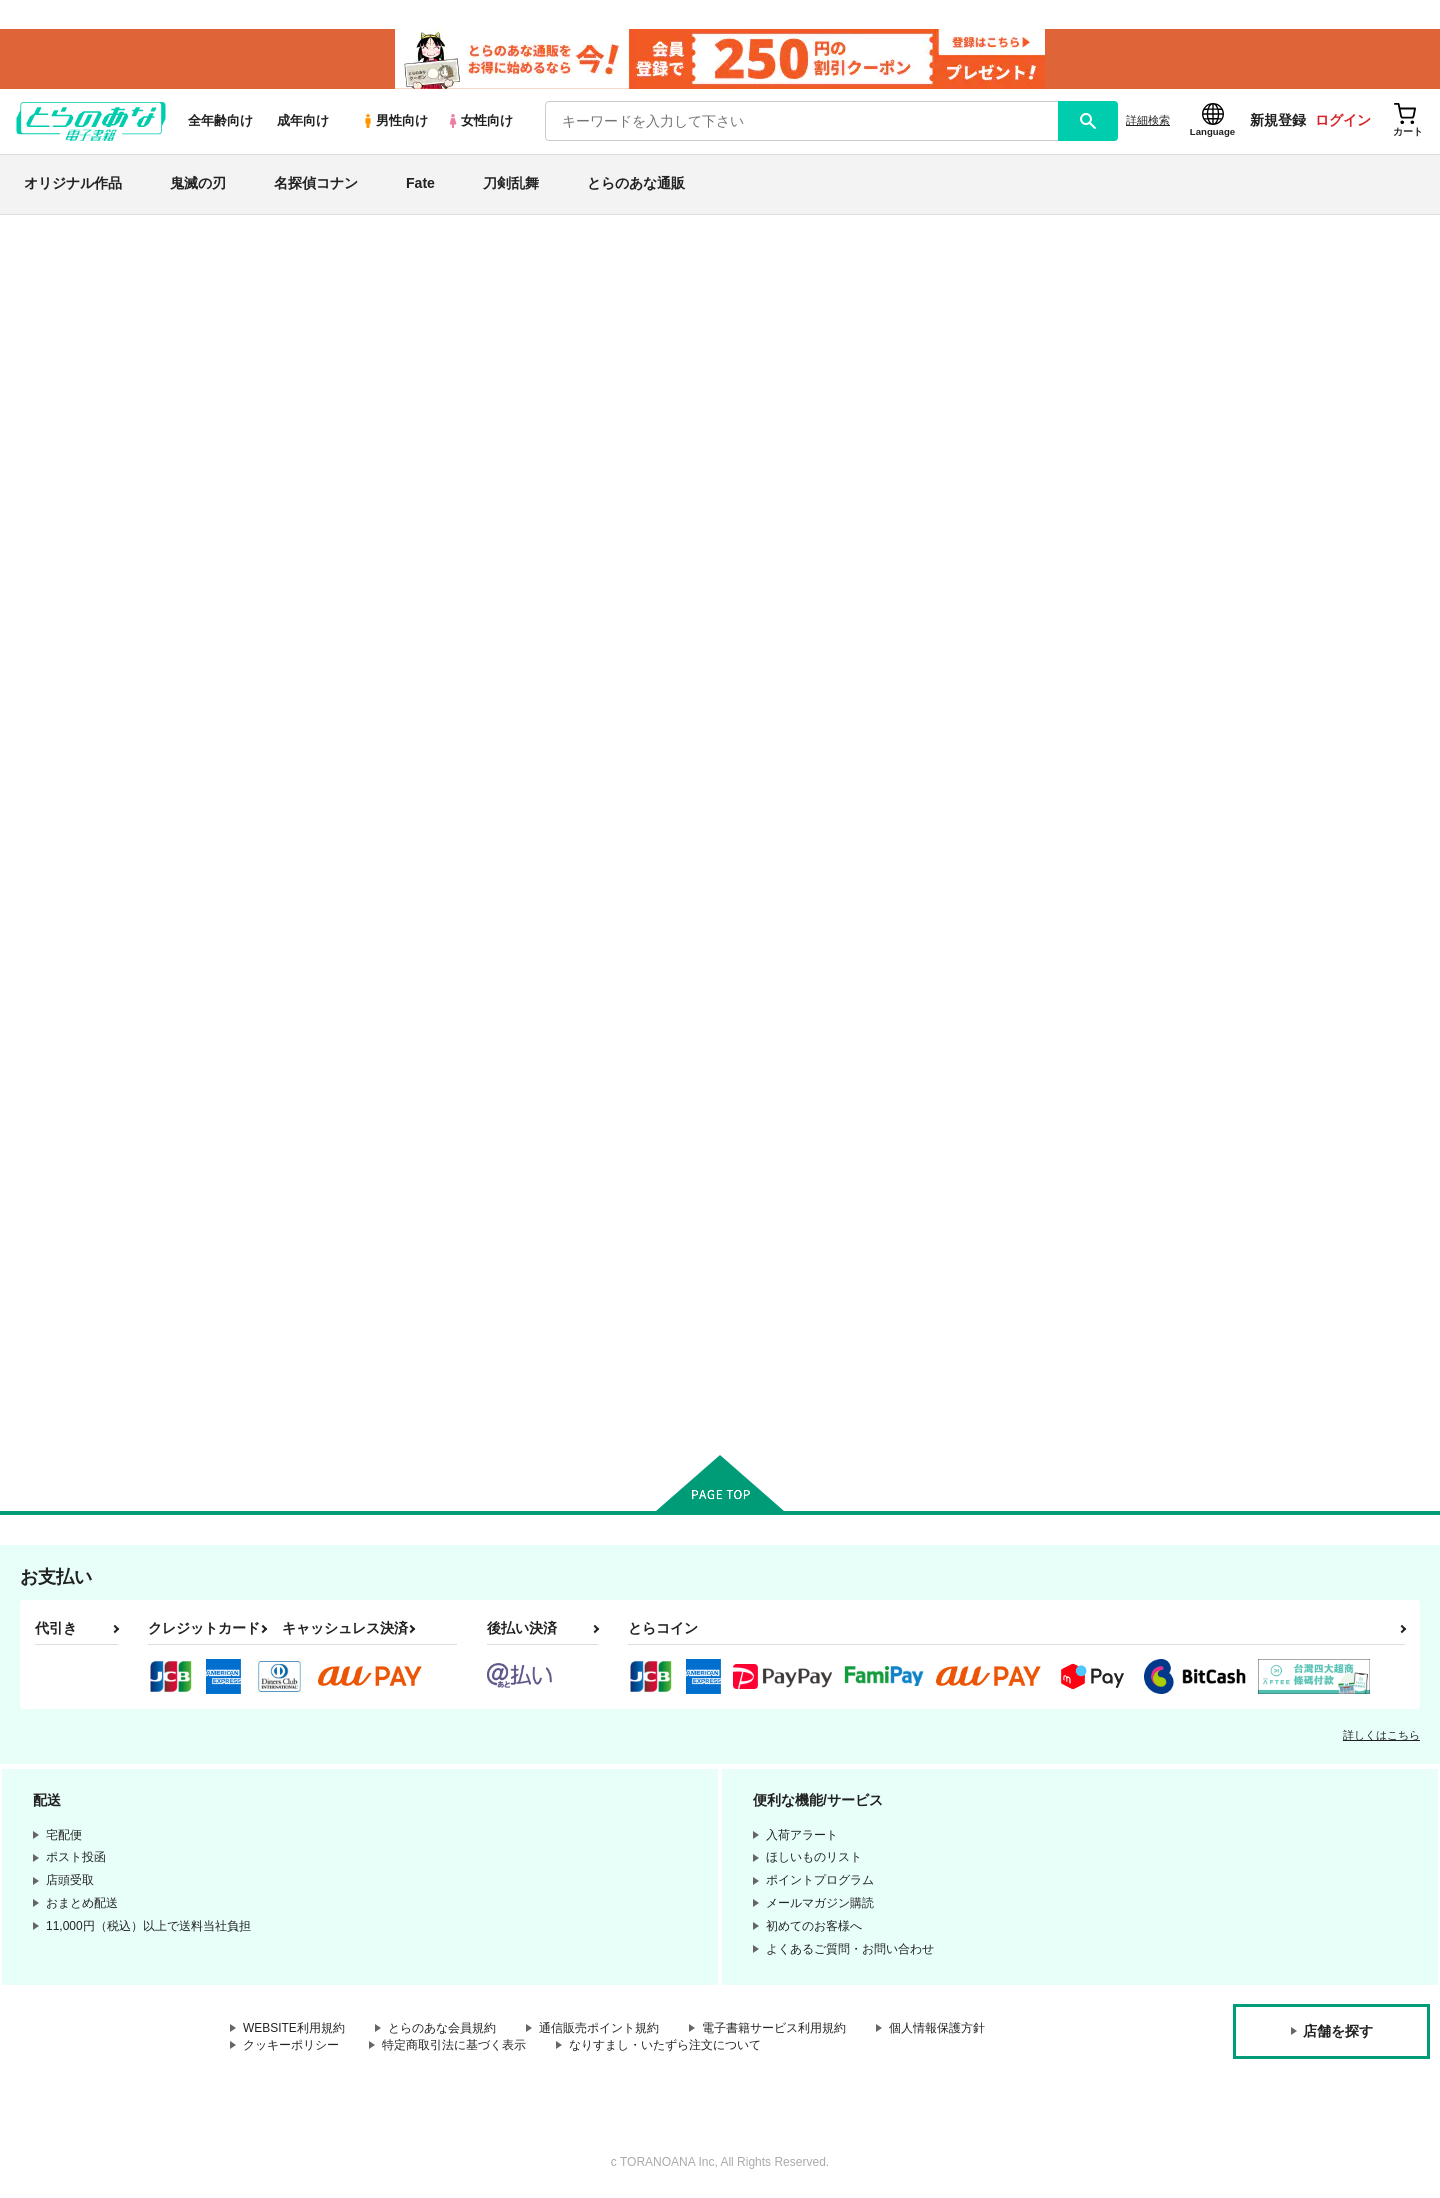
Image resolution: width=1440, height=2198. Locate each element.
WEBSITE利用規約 (294, 2029)
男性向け (394, 121)
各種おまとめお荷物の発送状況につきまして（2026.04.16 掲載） (469, 245)
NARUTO (60, 934)
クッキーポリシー (291, 2046)
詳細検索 (1148, 121)
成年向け (303, 121)
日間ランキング (83, 446)
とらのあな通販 (636, 184)
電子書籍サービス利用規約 (774, 2029)
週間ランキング (83, 482)
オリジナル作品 (73, 184)
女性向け (479, 121)
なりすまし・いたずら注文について (665, 2046)
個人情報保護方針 (937, 2029)
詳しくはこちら (1381, 1735)
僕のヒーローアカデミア (107, 981)
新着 (43, 308)
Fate (420, 184)
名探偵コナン (316, 184)
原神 (43, 1028)
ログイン (1343, 121)
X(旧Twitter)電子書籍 (101, 1130)
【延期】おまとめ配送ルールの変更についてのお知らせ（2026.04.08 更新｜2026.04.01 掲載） (555, 275)
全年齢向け (220, 121)
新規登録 (1278, 121)
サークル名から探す (99, 620)
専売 (43, 344)
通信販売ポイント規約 (599, 2029)
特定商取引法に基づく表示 (454, 2046)
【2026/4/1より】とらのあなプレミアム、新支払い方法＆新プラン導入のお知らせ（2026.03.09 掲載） (579, 305)
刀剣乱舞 (511, 184)
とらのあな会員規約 (442, 2029)
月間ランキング (83, 517)
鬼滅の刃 (198, 184)
